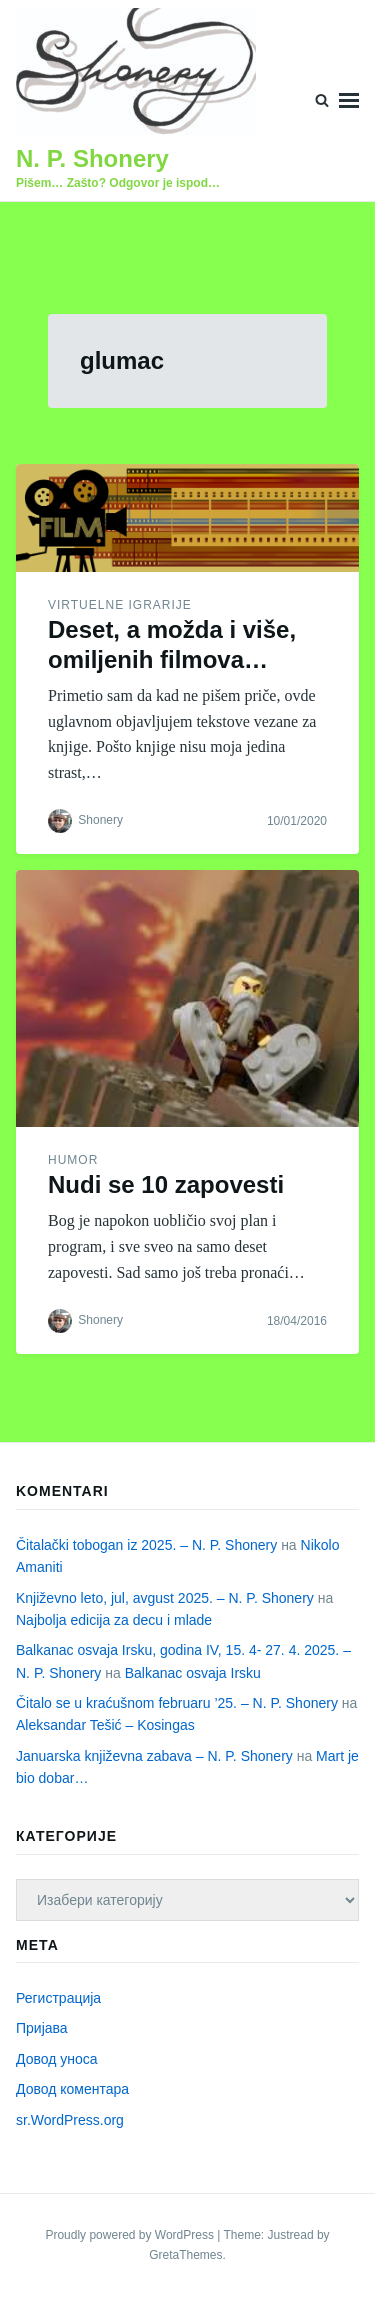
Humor (73, 1160)
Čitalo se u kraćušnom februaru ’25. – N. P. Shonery (177, 1703)
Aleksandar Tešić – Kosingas (105, 1725)
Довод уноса (57, 2059)
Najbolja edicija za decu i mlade (114, 1620)
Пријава (42, 2028)
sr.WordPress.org (70, 2120)
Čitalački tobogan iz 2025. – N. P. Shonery (146, 1545)
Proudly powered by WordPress (131, 2235)
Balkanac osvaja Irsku (193, 1673)
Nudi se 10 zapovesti (166, 1184)
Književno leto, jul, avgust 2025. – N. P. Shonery (165, 1598)
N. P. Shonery (92, 158)
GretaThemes (185, 2255)
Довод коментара (72, 2089)
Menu (349, 100)
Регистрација (58, 1998)
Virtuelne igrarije (120, 605)
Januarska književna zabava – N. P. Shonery (154, 1756)
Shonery (100, 821)
